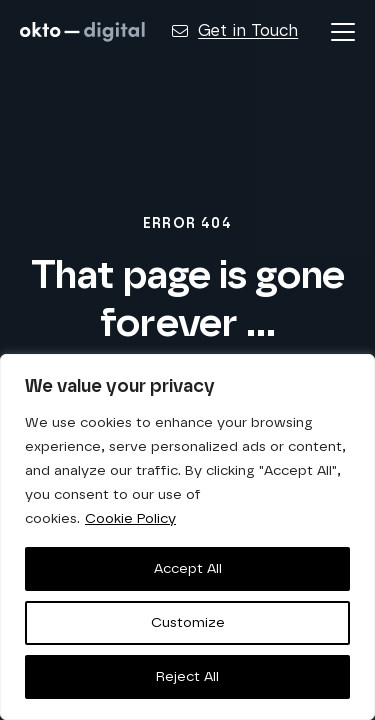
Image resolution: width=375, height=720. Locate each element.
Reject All (187, 677)
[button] (343, 32)
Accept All (188, 569)
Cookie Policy (130, 519)
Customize (188, 623)
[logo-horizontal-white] (82, 32)
